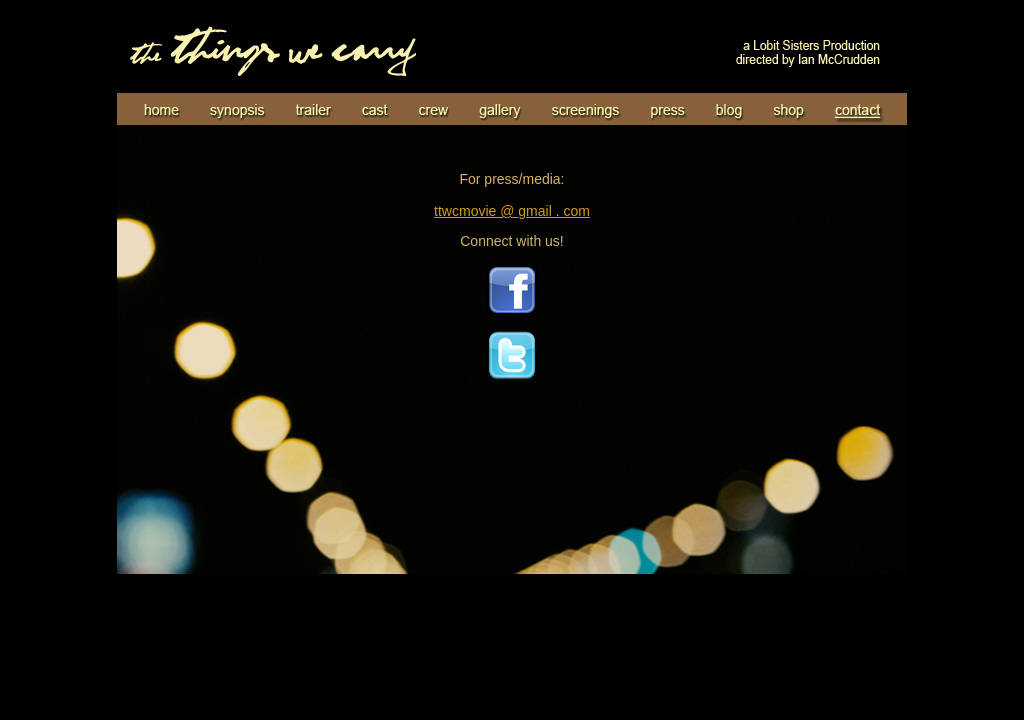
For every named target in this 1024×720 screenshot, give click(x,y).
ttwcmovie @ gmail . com (512, 211)
